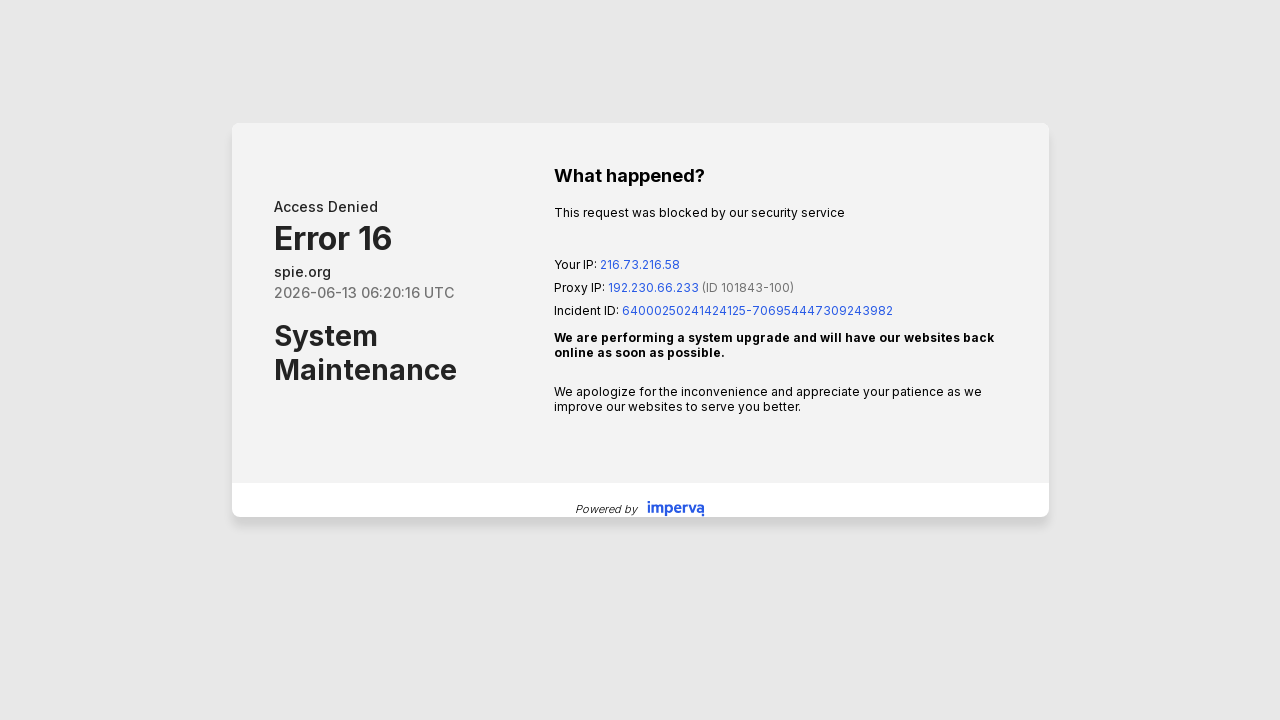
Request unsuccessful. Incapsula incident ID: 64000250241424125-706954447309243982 (640, 360)
